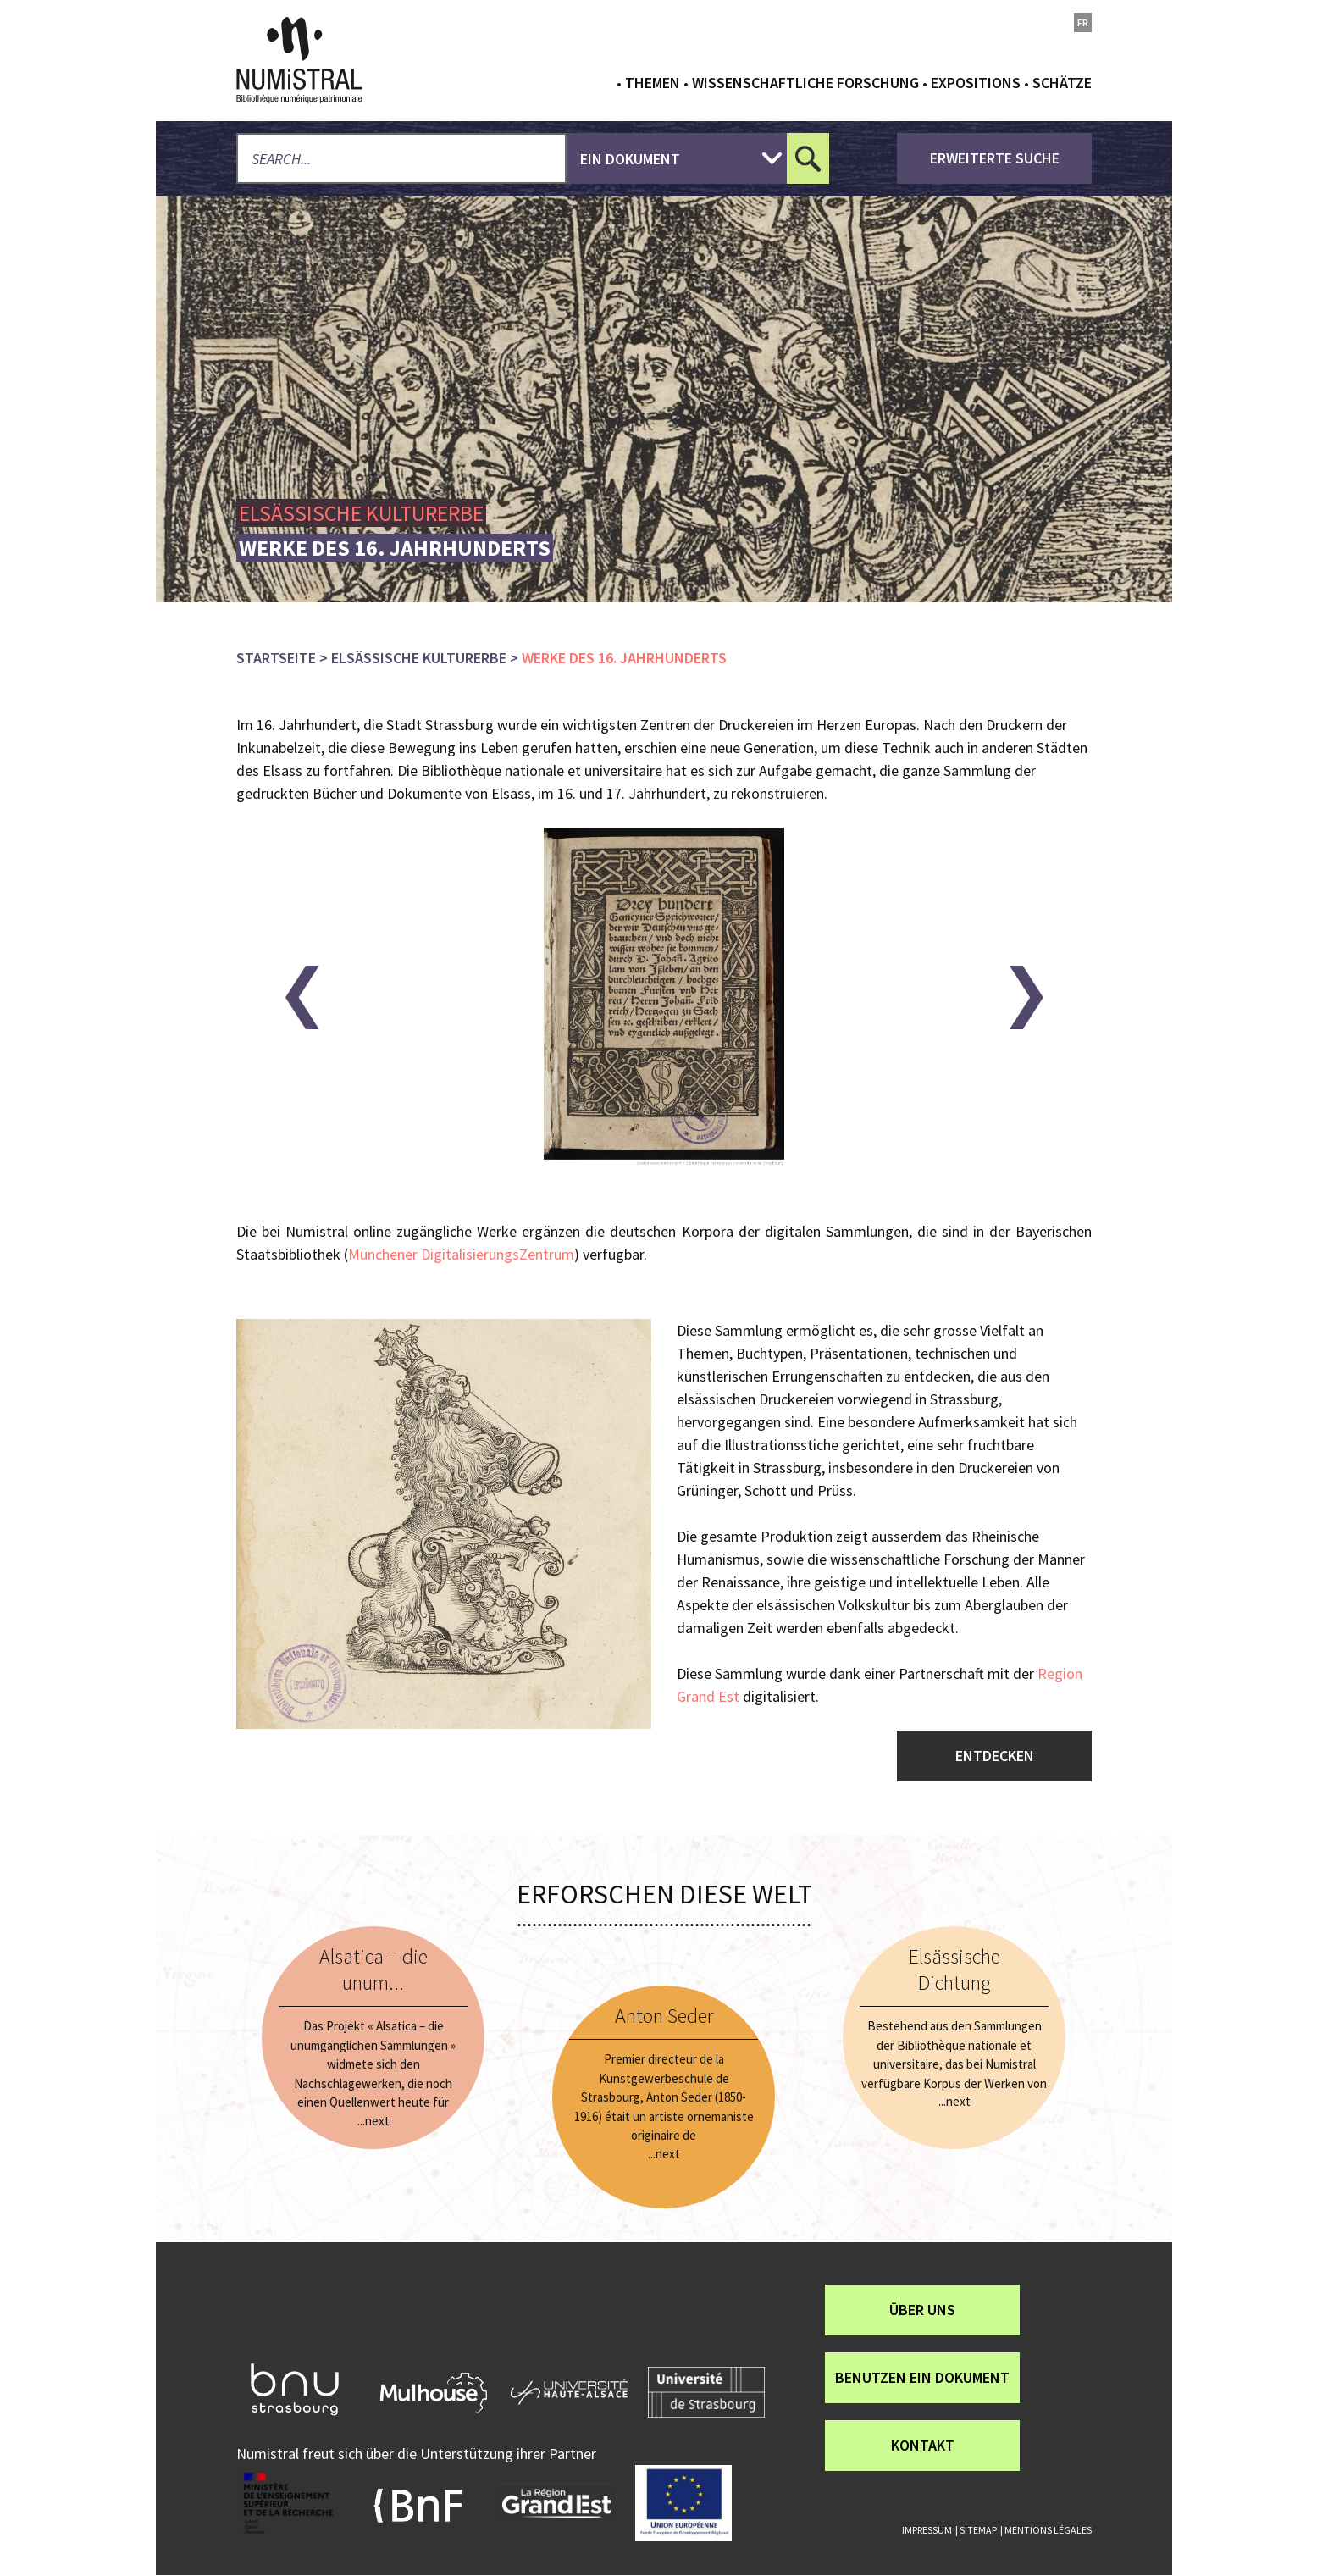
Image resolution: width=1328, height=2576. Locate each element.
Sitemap (978, 2529)
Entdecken (994, 1755)
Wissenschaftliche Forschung (805, 82)
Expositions (976, 82)
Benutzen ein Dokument (922, 2377)
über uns (922, 2309)
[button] (302, 997)
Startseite (276, 658)
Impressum (927, 2529)
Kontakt (923, 2445)
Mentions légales (1048, 2529)
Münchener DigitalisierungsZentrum (461, 1254)
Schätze (1062, 82)
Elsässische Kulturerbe (418, 658)
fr (1082, 22)
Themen (652, 82)
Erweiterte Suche (995, 158)
